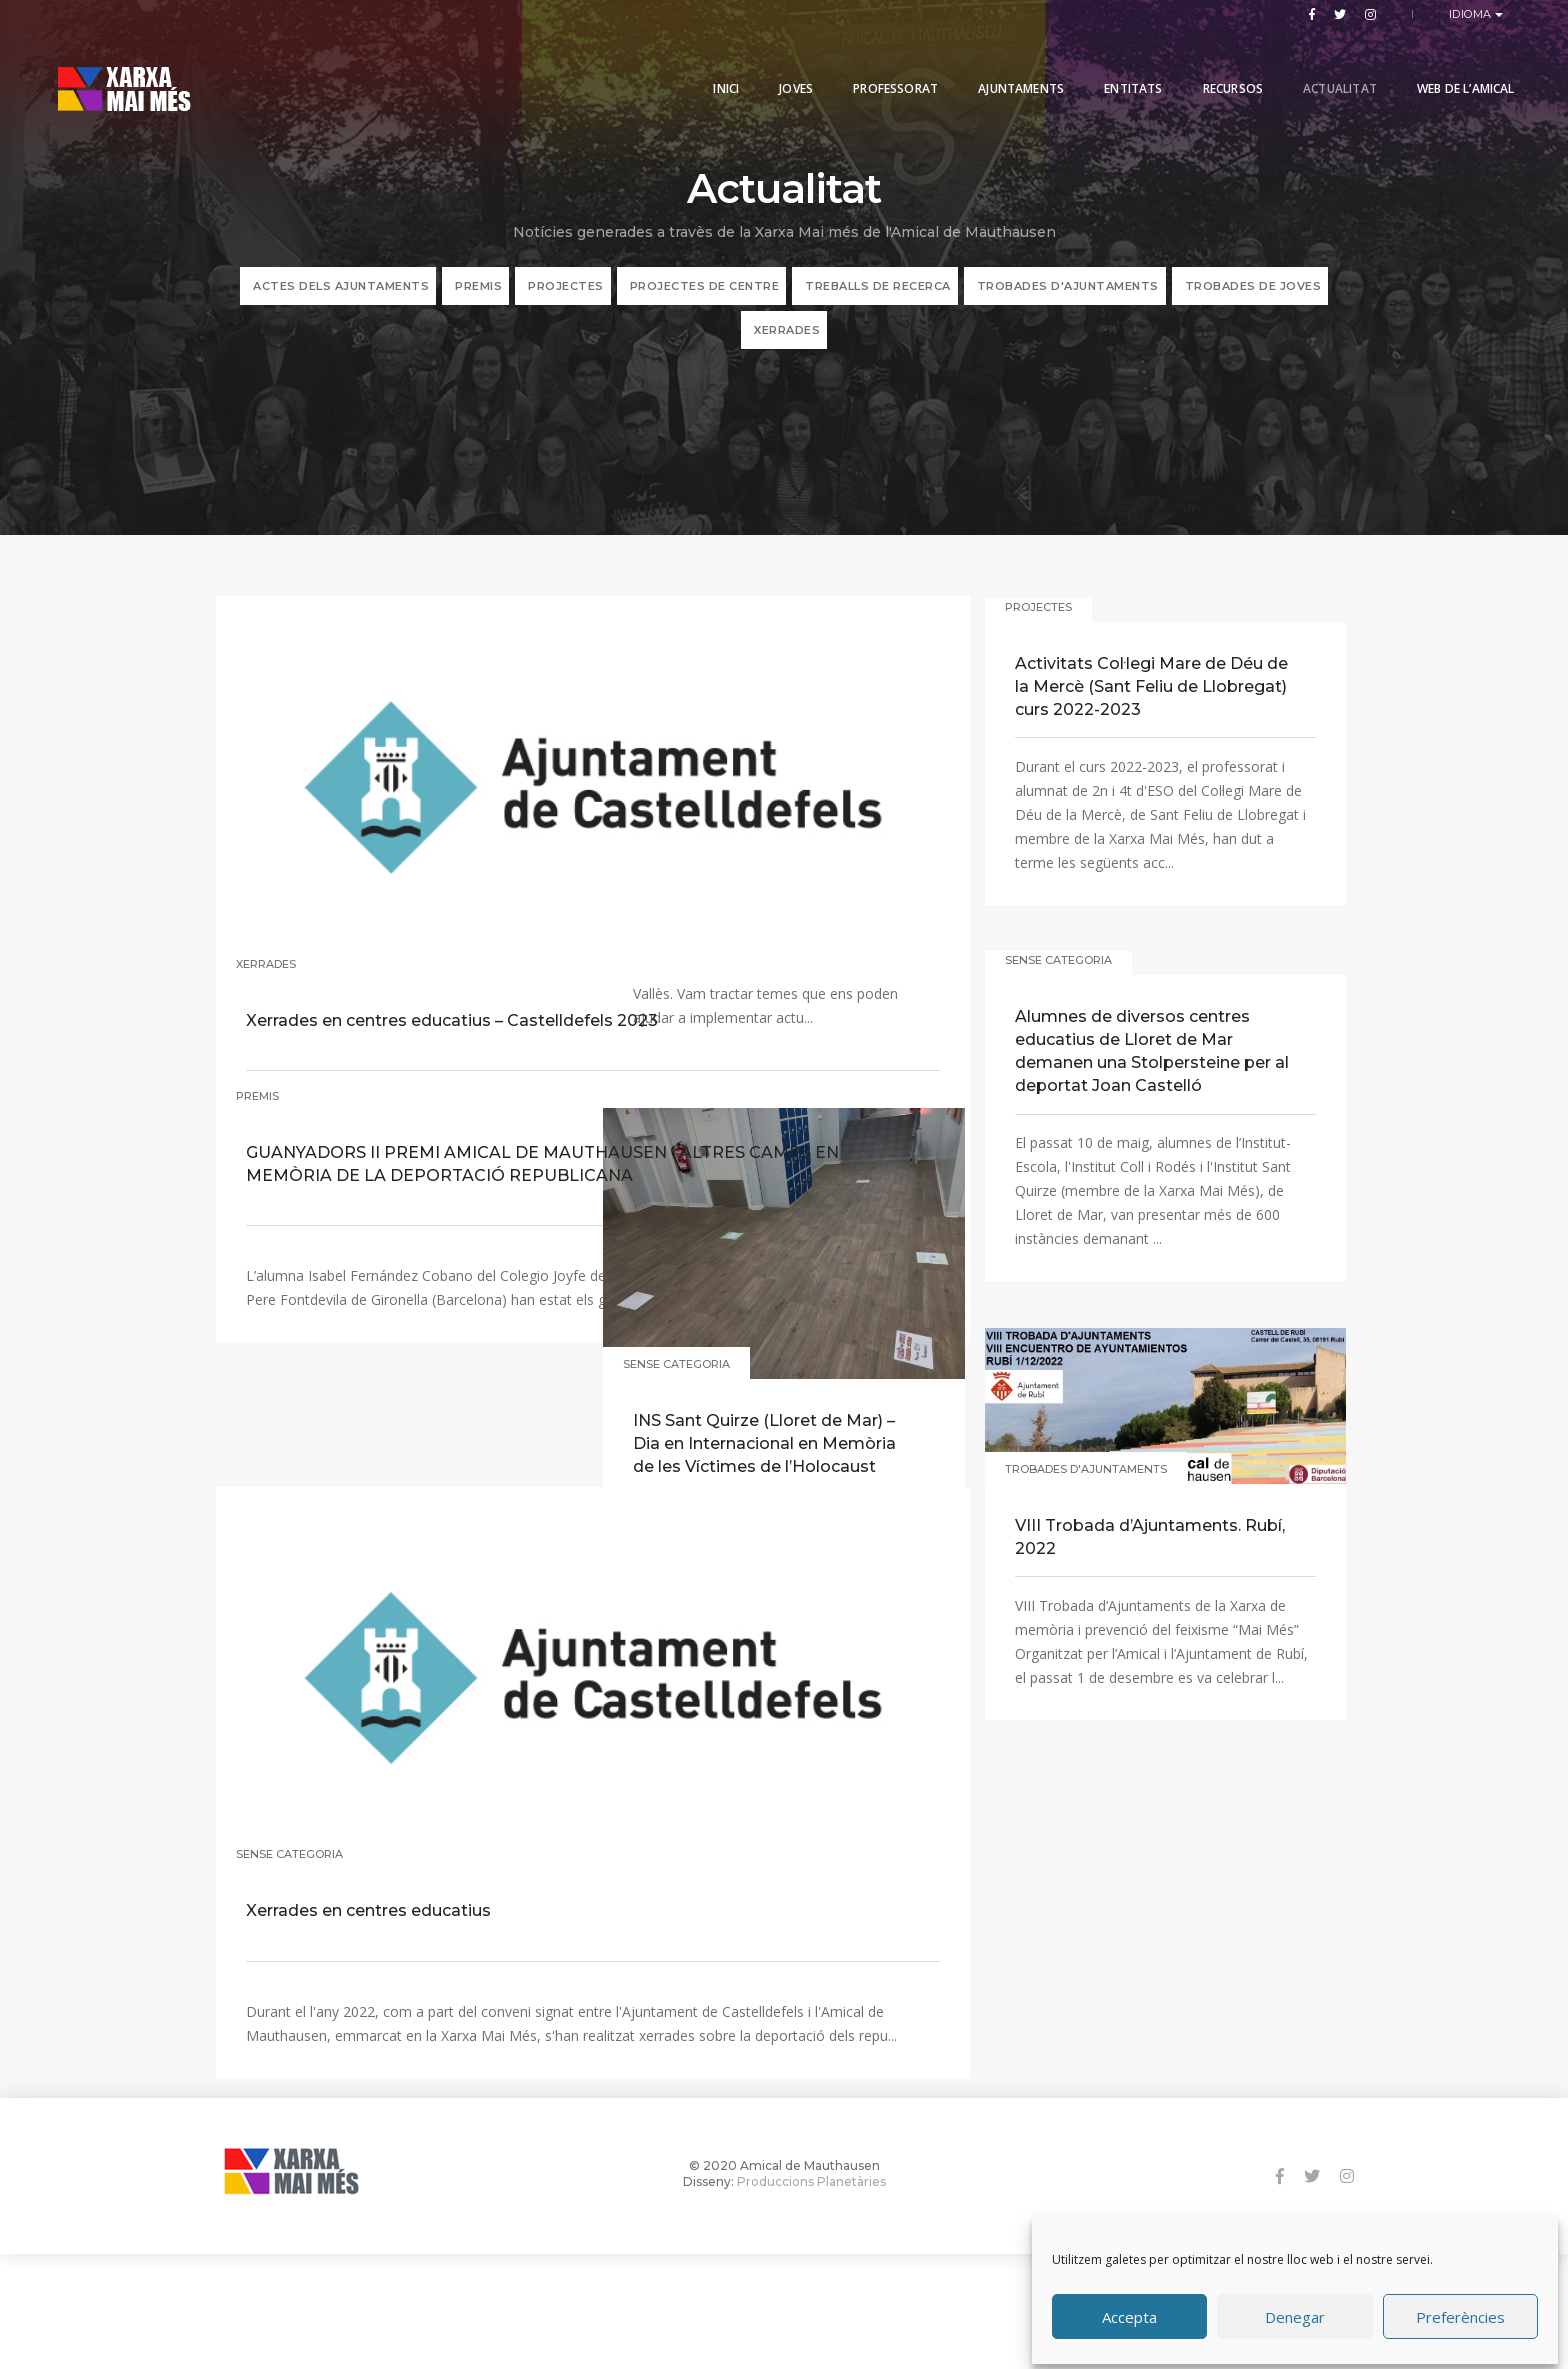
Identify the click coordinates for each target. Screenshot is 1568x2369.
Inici (700, 62)
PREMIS (478, 302)
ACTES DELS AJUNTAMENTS (341, 302)
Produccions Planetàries (811, 2293)
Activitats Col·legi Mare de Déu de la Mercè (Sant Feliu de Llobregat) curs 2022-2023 (1150, 748)
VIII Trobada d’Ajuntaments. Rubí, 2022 (1139, 1600)
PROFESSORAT (869, 62)
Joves (770, 62)
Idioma (1472, 14)
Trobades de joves (1253, 302)
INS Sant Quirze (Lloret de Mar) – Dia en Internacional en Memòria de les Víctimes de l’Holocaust (767, 1519)
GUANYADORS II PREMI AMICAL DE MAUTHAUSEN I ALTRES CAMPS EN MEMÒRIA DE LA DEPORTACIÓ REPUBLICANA (383, 1262)
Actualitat (1313, 62)
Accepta (1129, 2312)
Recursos (1206, 62)
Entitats (1107, 62)
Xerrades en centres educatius (381, 1776)
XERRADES (787, 346)
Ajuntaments (995, 62)
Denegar (1295, 2312)
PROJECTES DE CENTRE (705, 302)
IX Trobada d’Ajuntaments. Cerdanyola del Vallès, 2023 (752, 916)
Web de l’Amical (1439, 62)
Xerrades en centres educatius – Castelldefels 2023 (381, 898)
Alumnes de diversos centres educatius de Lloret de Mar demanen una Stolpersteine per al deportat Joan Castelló (1144, 1114)
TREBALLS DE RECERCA (878, 302)
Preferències (1460, 2312)
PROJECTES (566, 302)
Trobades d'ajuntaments (1068, 302)
